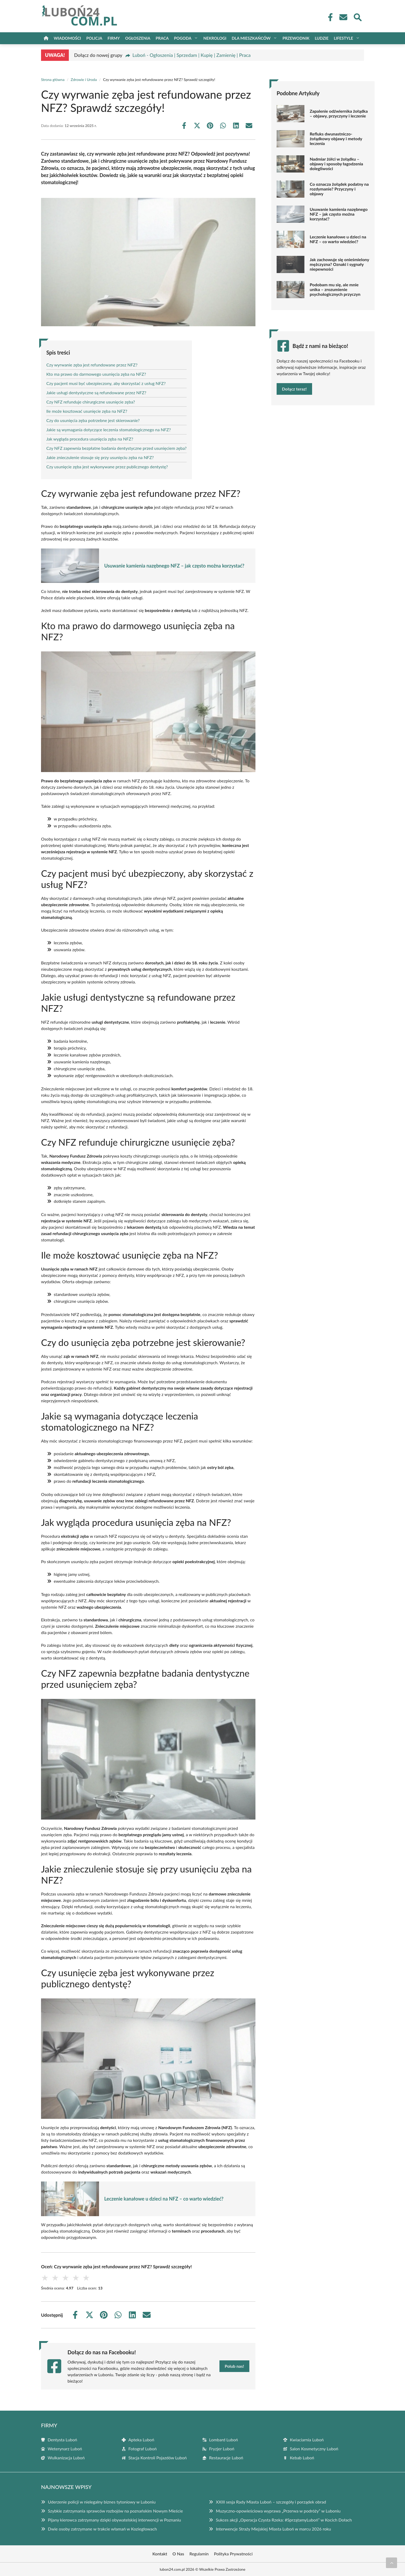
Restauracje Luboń (226, 2457)
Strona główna (53, 79)
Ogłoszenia (137, 38)
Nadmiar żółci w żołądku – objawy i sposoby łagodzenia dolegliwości (336, 164)
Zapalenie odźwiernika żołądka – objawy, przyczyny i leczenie (339, 113)
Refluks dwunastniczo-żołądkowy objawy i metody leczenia (336, 138)
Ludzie (321, 38)
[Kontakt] (343, 17)
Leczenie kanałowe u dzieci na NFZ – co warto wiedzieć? (164, 2199)
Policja (94, 38)
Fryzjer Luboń (221, 2448)
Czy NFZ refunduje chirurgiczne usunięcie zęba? (90, 401)
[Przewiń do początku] (391, 2562)
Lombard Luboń (223, 2439)
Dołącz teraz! (294, 388)
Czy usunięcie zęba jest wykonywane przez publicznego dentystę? (107, 466)
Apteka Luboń (141, 2439)
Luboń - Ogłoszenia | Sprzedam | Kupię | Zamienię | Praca (191, 55)
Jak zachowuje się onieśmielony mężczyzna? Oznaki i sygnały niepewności (339, 264)
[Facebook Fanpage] (328, 17)
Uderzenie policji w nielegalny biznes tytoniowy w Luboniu (102, 2501)
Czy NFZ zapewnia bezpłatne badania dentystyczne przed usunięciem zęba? (116, 448)
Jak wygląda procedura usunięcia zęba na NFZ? (89, 438)
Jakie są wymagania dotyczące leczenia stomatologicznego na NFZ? (108, 429)
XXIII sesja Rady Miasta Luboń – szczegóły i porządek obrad (271, 2501)
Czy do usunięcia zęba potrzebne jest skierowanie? (93, 420)
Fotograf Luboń (142, 2448)
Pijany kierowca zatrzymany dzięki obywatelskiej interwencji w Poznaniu (114, 2519)
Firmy (113, 38)
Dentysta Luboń (62, 2439)
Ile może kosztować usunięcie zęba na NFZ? (86, 411)
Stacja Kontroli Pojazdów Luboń (157, 2457)
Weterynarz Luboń (65, 2448)
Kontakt (159, 2553)
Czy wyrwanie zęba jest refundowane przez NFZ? (91, 364)
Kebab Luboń (302, 2457)
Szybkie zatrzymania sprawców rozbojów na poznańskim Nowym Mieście (115, 2510)
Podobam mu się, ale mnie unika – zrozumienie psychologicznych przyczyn (335, 289)
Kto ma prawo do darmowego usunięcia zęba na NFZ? (96, 374)
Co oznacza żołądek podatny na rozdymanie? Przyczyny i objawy (339, 189)
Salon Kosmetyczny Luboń (314, 2448)
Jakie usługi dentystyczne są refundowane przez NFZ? (96, 392)
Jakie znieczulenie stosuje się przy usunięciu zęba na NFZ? (100, 457)
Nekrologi (214, 38)
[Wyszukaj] (357, 16)
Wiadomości (67, 38)
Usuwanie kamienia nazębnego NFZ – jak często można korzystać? (174, 566)
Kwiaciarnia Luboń (307, 2439)
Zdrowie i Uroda (84, 79)
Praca (162, 38)
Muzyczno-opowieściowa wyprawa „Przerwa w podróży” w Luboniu (278, 2510)
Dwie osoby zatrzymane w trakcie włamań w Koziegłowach (102, 2528)
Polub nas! (234, 2366)
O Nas (178, 2553)
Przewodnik (295, 38)
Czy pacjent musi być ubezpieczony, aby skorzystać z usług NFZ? (106, 383)
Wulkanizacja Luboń (66, 2457)
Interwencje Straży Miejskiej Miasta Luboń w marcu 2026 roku (273, 2528)
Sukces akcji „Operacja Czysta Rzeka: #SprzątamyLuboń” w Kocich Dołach (284, 2519)
